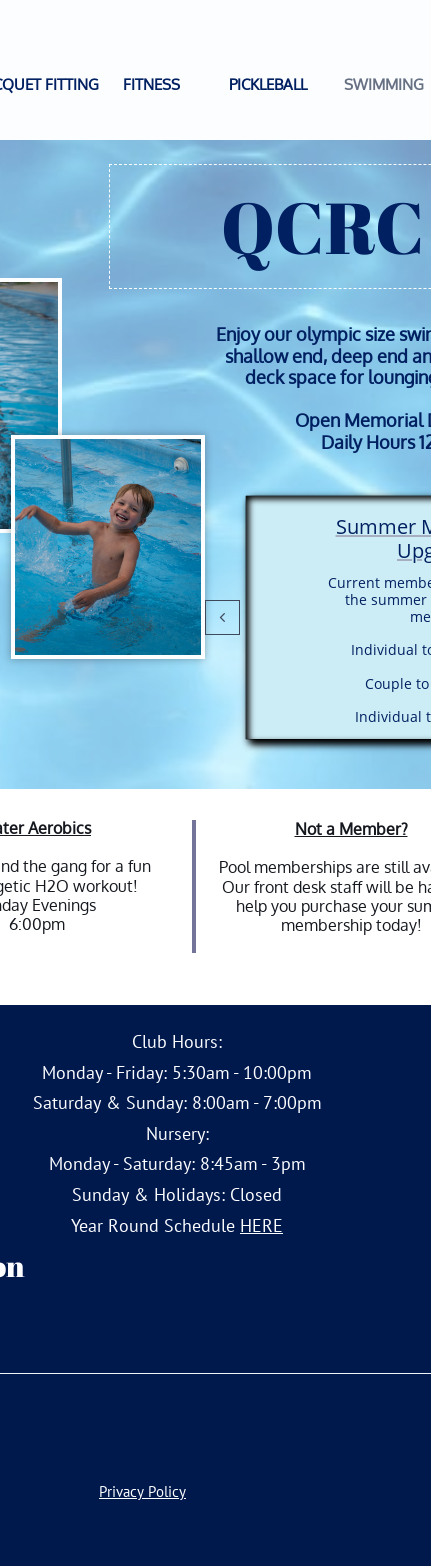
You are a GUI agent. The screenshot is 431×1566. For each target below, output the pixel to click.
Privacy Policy (142, 1491)
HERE (261, 1225)
